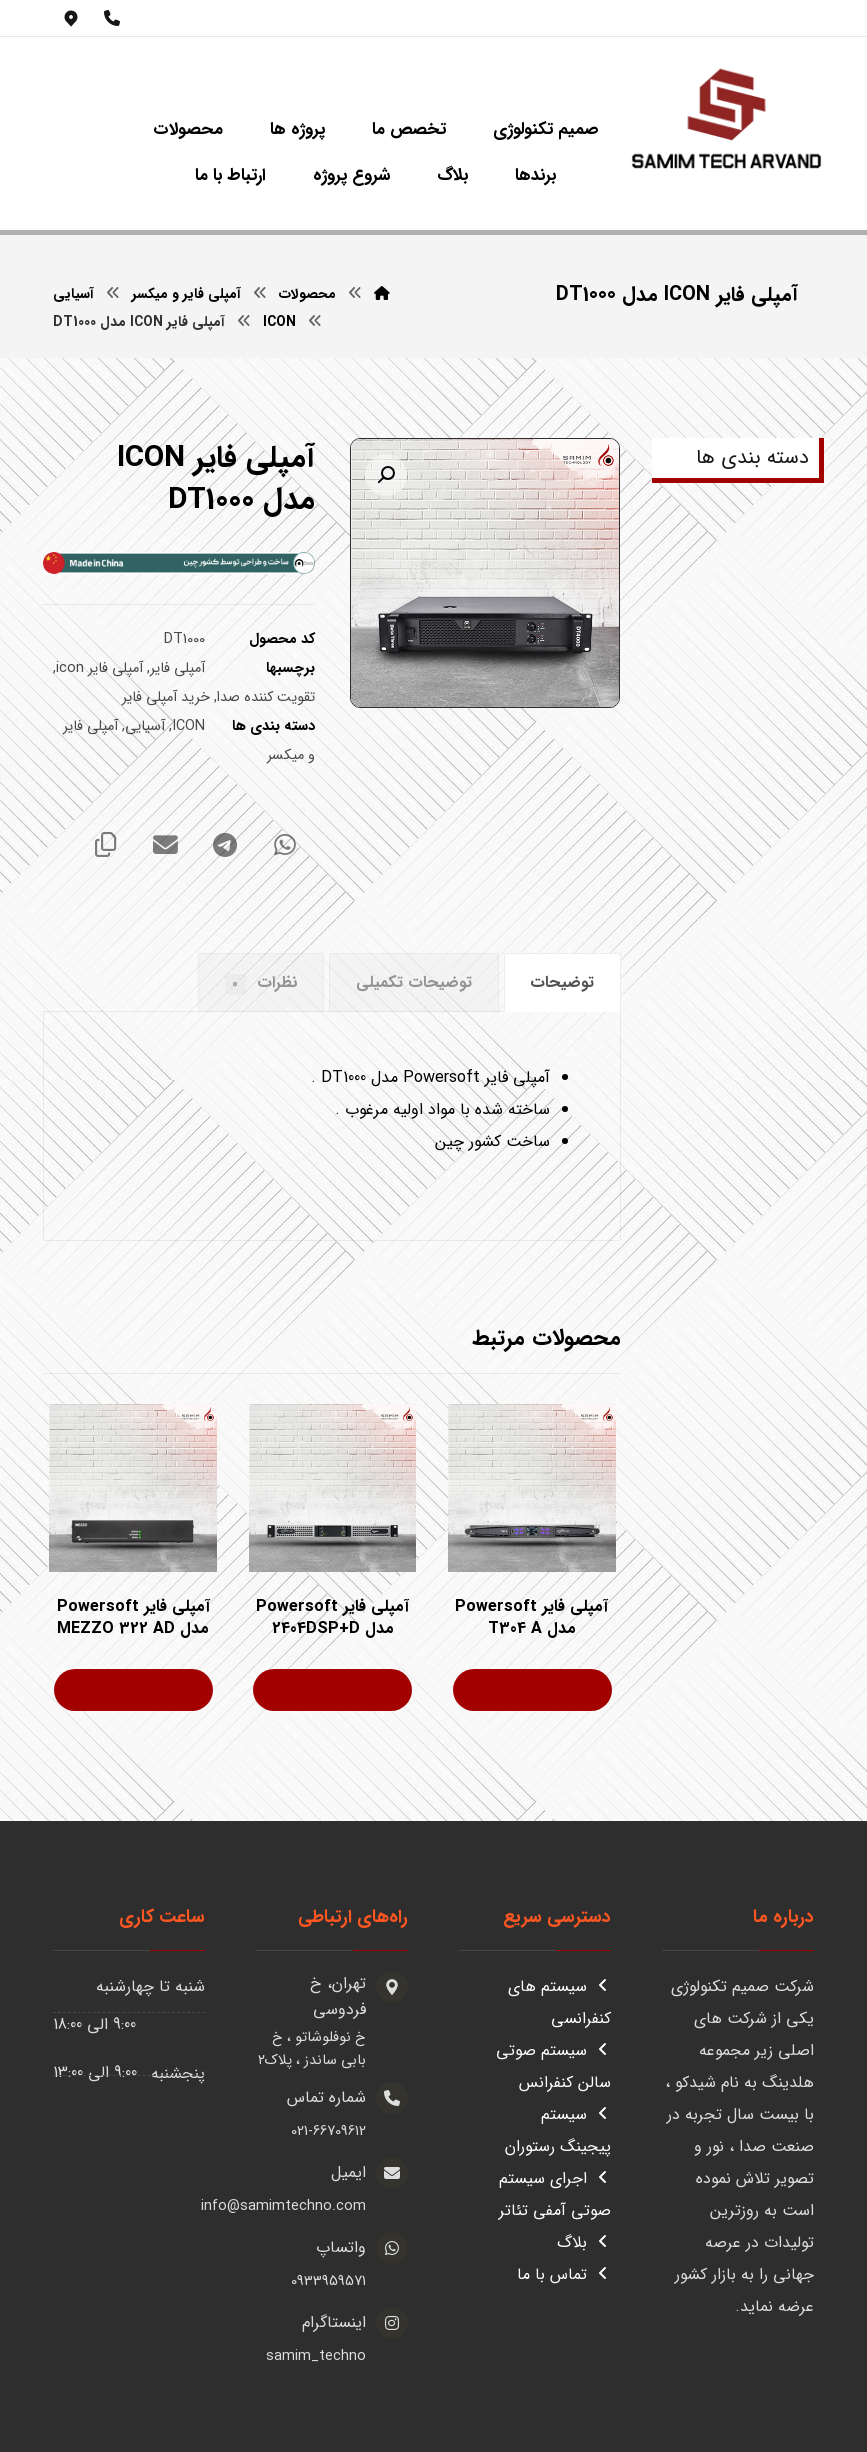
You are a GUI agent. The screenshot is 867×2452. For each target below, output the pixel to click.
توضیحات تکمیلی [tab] (414, 982)
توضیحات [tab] (562, 982)
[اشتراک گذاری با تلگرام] (225, 847)
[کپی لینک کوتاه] (105, 847)
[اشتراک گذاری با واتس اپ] (285, 847)
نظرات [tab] (261, 982)
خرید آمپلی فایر (166, 698)
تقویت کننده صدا (266, 698)
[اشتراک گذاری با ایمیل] (165, 847)
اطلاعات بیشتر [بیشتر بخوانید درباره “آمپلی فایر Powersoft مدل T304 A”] (519, 1690)
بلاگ (584, 2242)
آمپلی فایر (177, 669)
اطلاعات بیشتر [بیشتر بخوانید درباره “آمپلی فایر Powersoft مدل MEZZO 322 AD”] (120, 1690)
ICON (188, 727)
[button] (386, 476)
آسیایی (145, 727)
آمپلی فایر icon (99, 669)
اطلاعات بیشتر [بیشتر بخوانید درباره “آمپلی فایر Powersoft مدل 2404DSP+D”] (319, 1690)
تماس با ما (564, 2274)
